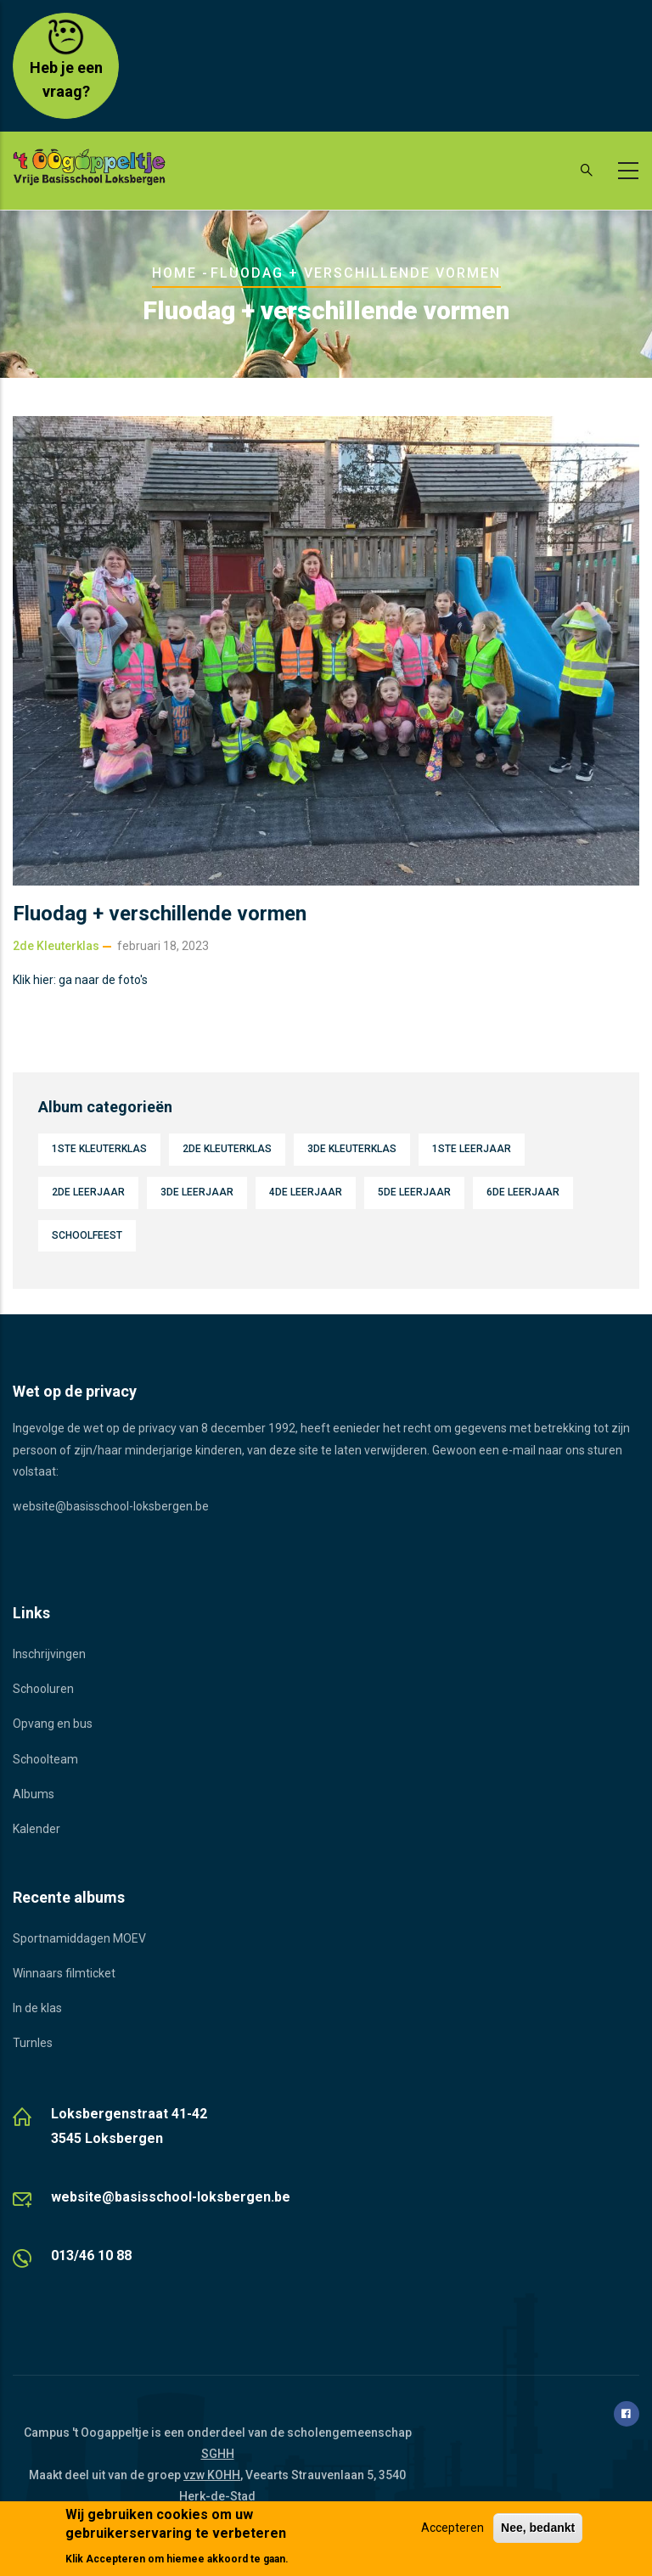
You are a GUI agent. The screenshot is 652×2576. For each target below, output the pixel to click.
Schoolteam (45, 1759)
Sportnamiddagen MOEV (79, 1938)
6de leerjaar (522, 1192)
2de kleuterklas (56, 946)
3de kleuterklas (351, 1149)
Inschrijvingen (49, 1654)
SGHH (217, 2454)
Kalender (36, 1829)
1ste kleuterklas (99, 1149)
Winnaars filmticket (64, 1973)
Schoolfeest (87, 1235)
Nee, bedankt (538, 2528)
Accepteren (452, 2528)
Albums (33, 1794)
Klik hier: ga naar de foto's (80, 980)
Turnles (33, 2043)
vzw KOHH (211, 2475)
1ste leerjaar (471, 1149)
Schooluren (43, 1689)
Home (174, 273)
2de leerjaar (88, 1192)
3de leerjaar (196, 1192)
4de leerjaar (305, 1192)
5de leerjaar (414, 1192)
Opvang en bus (53, 1723)
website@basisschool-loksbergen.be (111, 1506)
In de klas (37, 2008)
